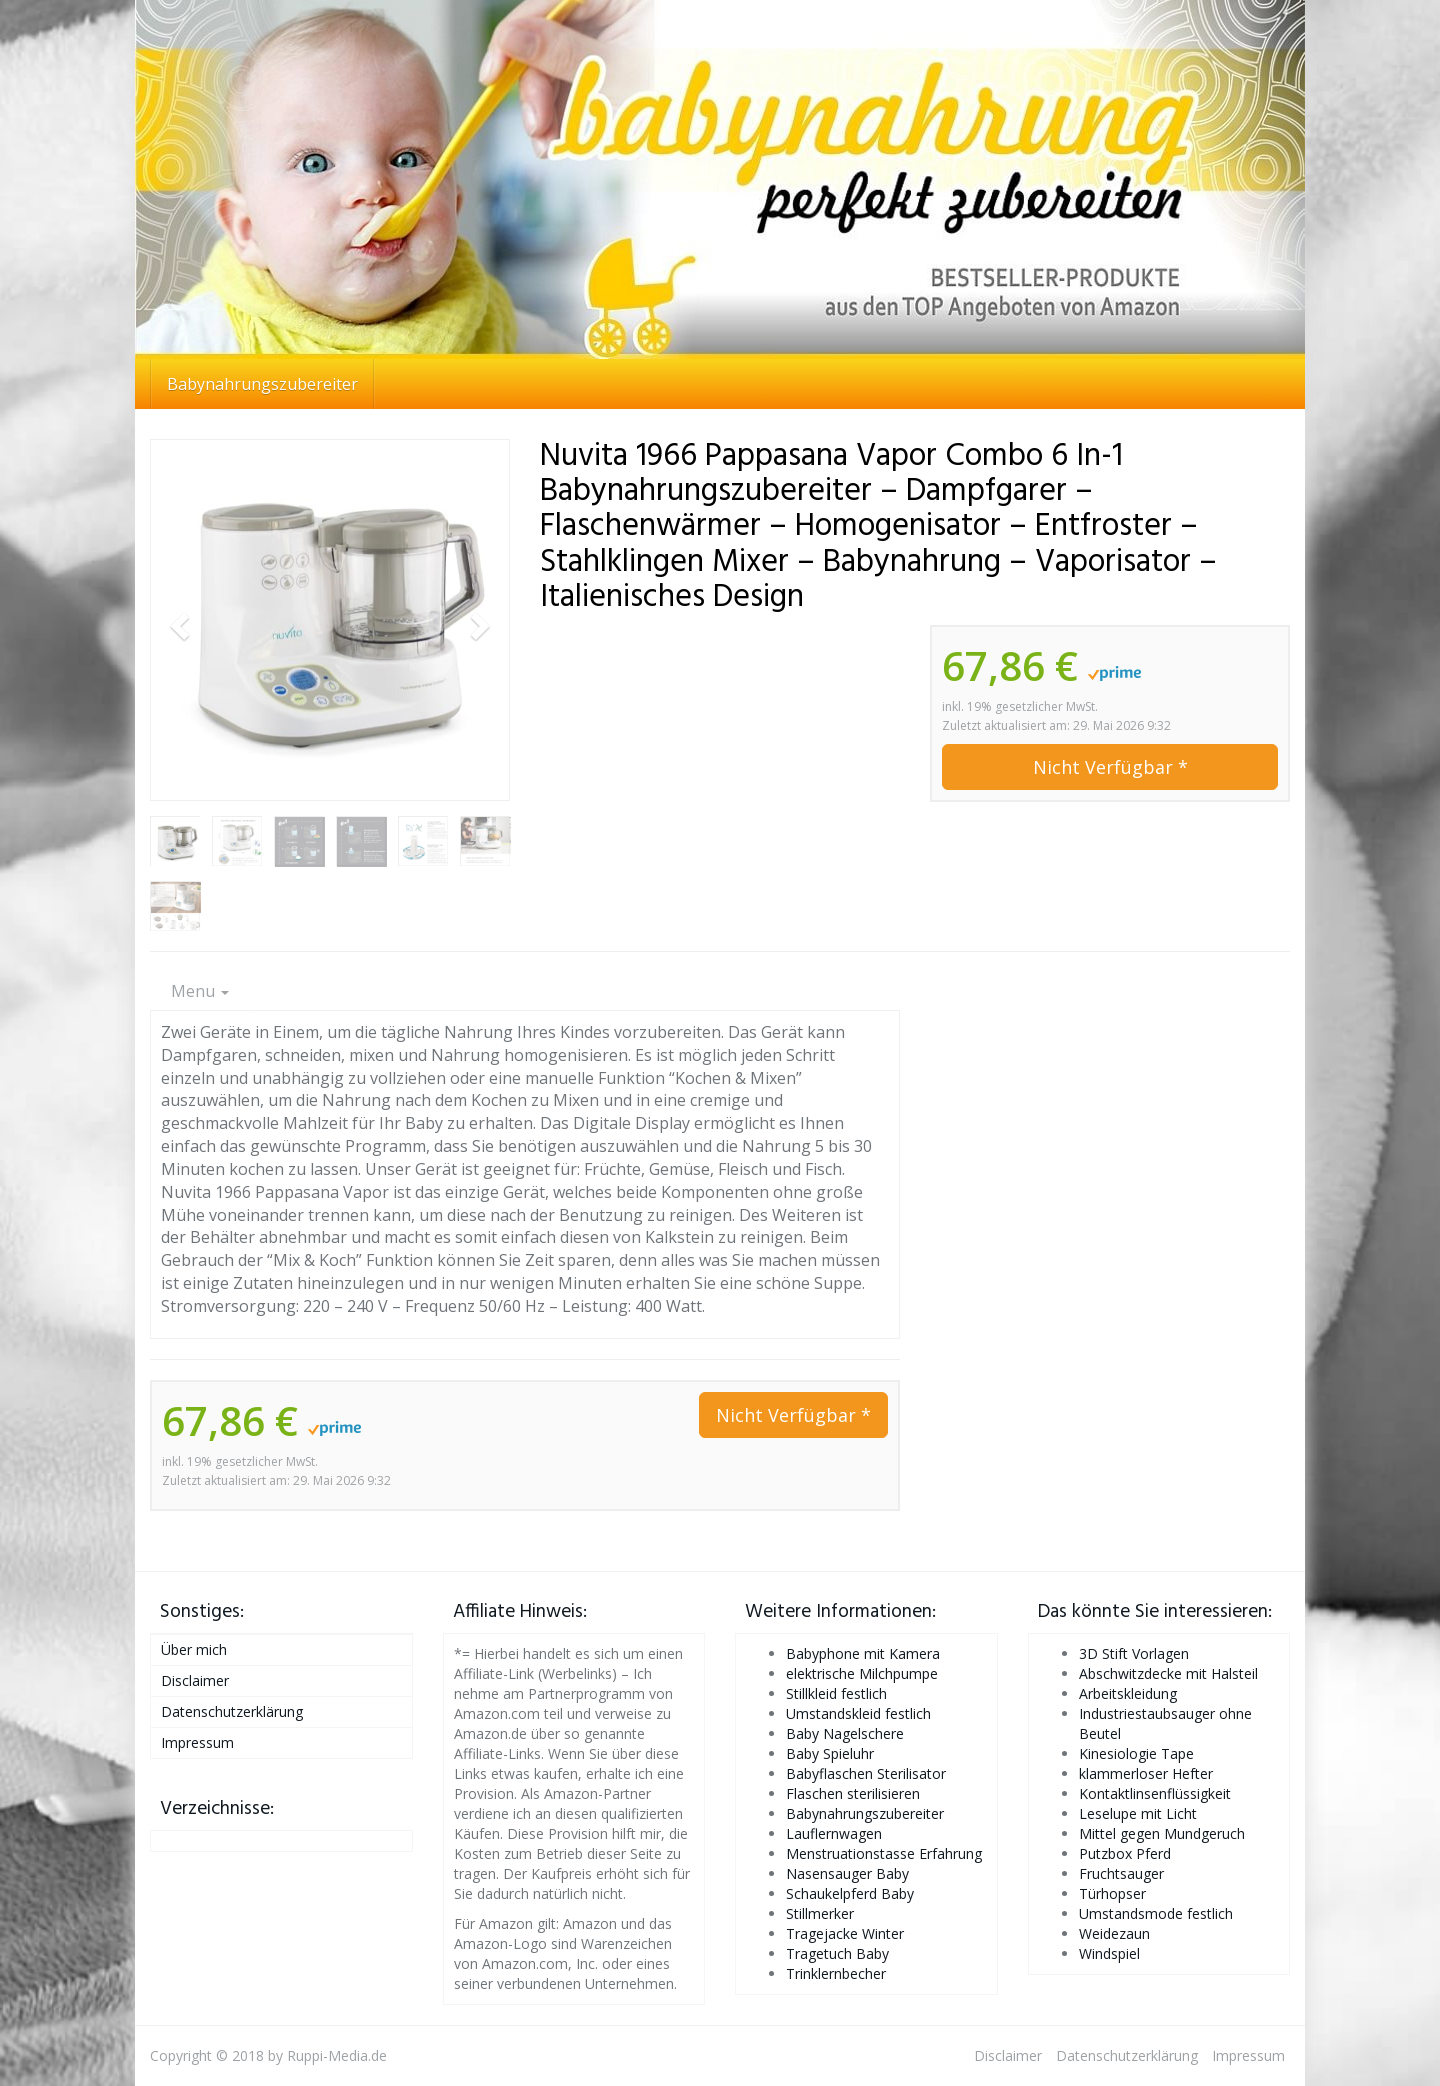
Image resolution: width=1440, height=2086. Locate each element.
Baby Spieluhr (830, 1753)
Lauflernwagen (834, 1833)
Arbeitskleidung (1128, 1693)
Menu (200, 991)
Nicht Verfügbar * (1110, 767)
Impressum (197, 1742)
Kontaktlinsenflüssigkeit (1155, 1793)
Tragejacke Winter (845, 1933)
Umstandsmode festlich (1156, 1913)
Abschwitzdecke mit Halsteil (1168, 1673)
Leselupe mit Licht (1138, 1813)
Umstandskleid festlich (858, 1713)
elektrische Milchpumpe (862, 1673)
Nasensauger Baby (847, 1873)
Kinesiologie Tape (1136, 1753)
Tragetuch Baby (837, 1953)
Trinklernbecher (836, 1973)
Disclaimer (195, 1680)
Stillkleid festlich (836, 1693)
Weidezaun (1114, 1933)
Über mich (194, 1649)
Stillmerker (820, 1913)
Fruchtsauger (1121, 1873)
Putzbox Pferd (1125, 1853)
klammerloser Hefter (1146, 1773)
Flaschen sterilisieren (853, 1793)
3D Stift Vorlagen (1134, 1653)
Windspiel (1109, 1953)
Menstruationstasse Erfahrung (884, 1853)
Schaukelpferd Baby (850, 1893)
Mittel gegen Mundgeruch (1162, 1833)
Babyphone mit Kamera (863, 1653)
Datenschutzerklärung (232, 1711)
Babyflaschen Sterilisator (866, 1773)
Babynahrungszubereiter (262, 384)
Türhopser (1112, 1893)
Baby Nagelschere (845, 1733)
